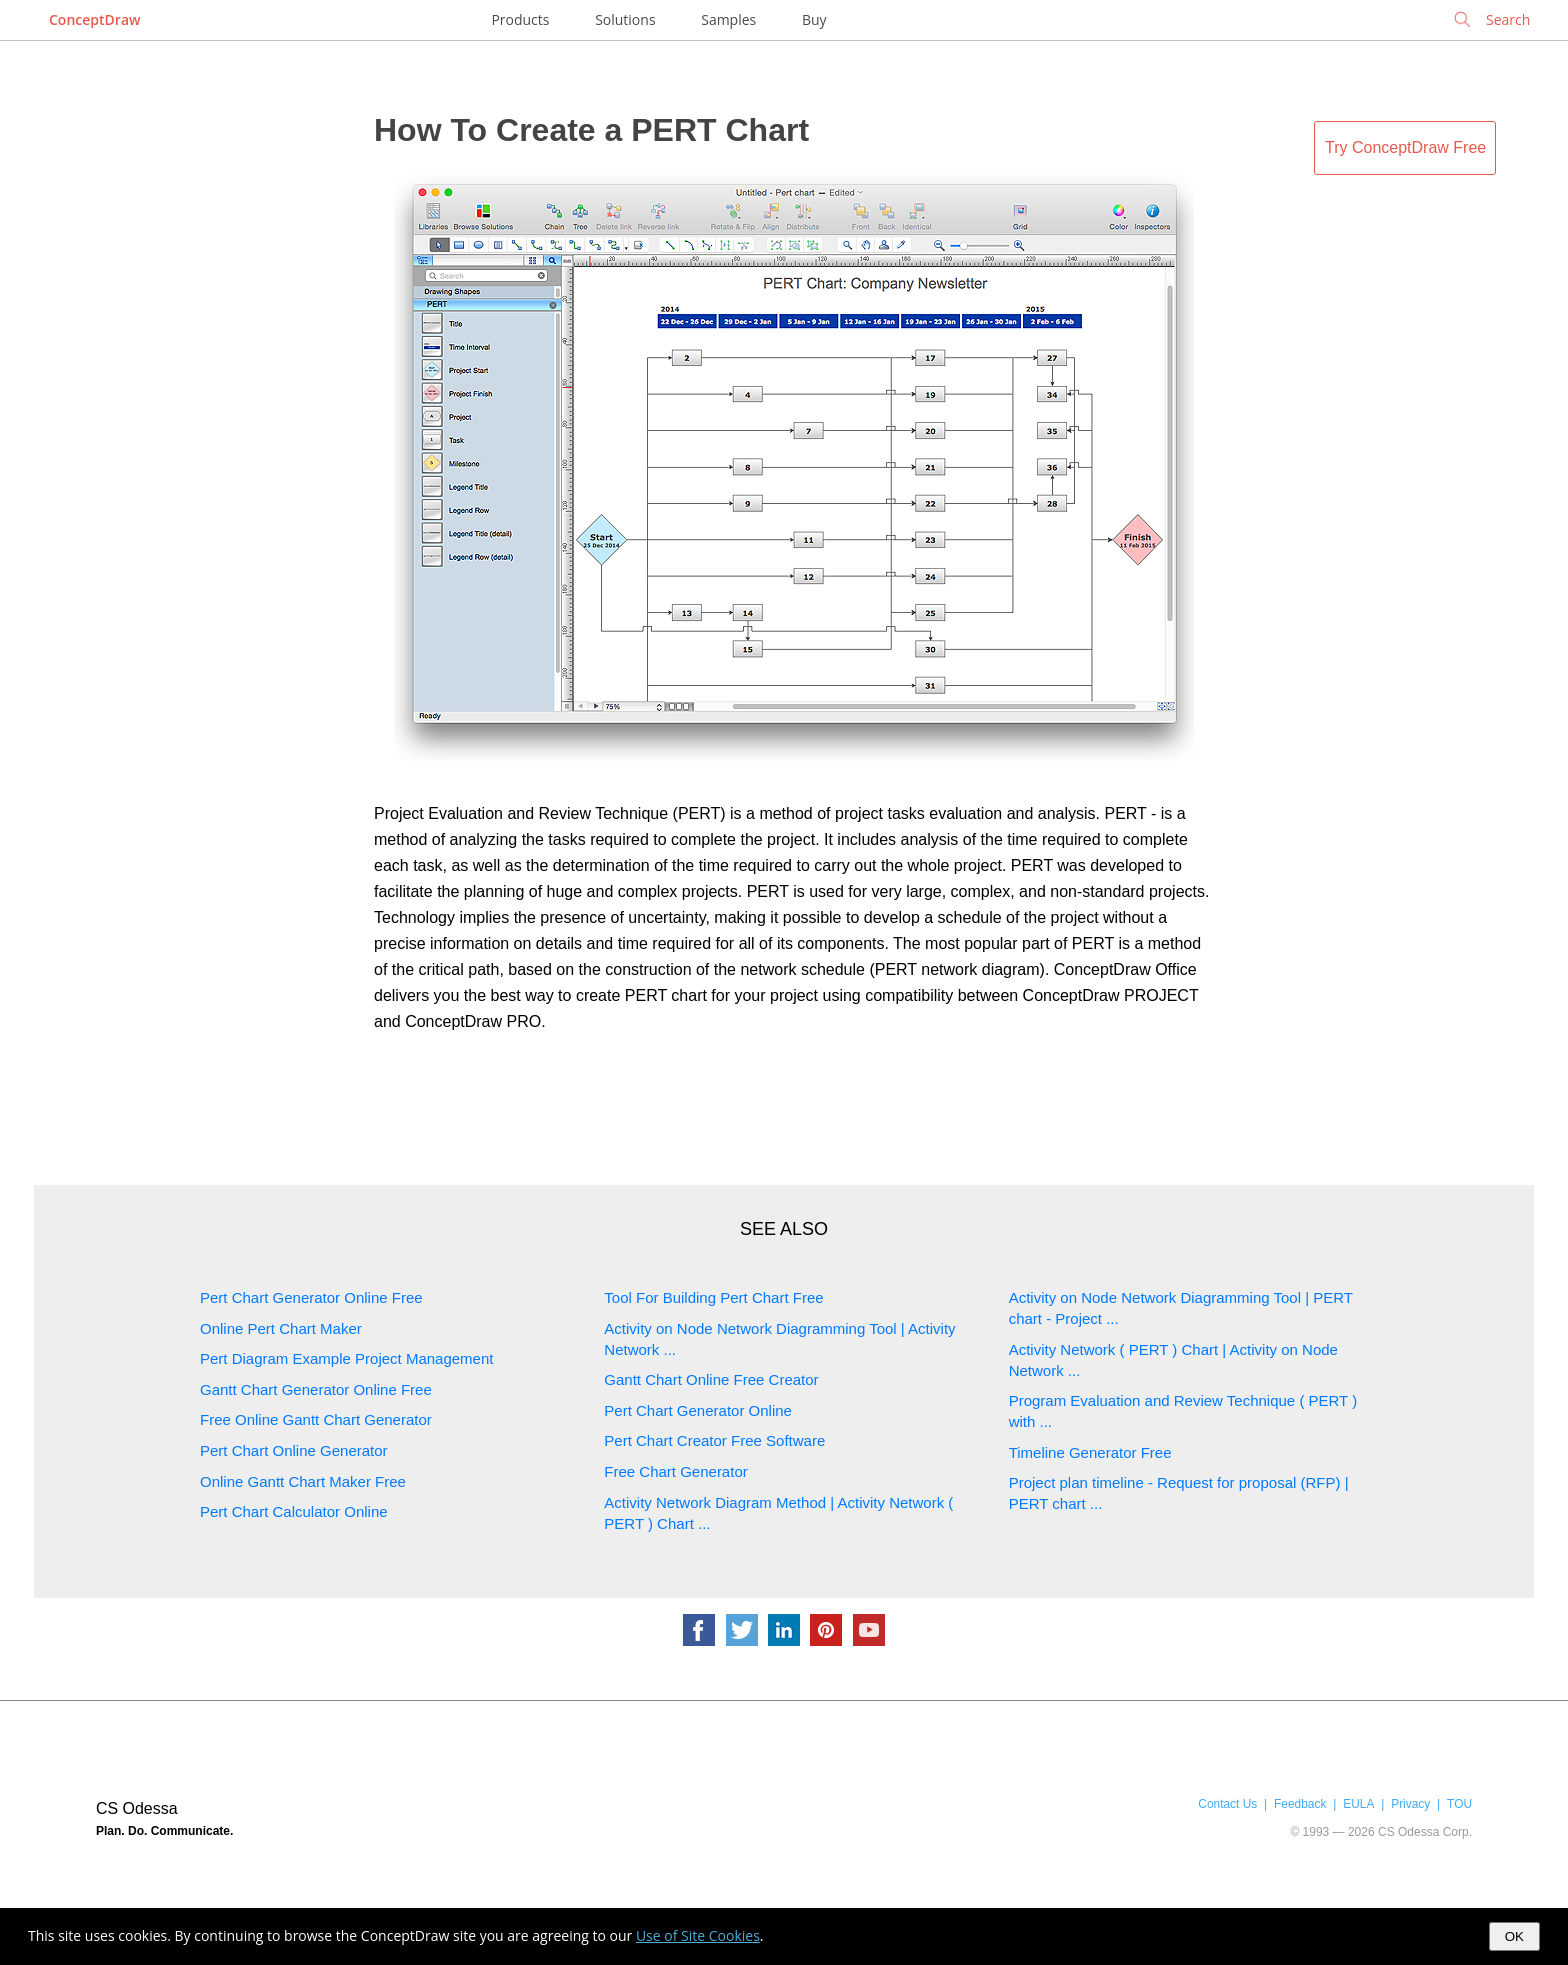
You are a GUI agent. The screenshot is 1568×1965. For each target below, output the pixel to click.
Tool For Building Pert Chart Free (713, 1297)
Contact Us (1227, 1804)
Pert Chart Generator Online (698, 1410)
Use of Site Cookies (698, 1935)
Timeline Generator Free (1090, 1452)
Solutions (625, 19)
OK (1514, 1936)
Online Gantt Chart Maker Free (303, 1481)
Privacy (1410, 1804)
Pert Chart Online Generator (294, 1450)
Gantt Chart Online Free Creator (711, 1379)
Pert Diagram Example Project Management (346, 1358)
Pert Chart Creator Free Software (714, 1440)
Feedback (1300, 1804)
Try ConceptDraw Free (1405, 147)
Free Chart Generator (675, 1471)
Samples (728, 19)
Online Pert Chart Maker (281, 1328)
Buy (814, 19)
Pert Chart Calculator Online (294, 1511)
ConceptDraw (94, 19)
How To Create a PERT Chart (591, 130)
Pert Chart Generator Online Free (311, 1297)
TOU (1459, 1804)
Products (520, 19)
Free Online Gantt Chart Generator (316, 1419)
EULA (1358, 1804)
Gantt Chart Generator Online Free (316, 1389)
